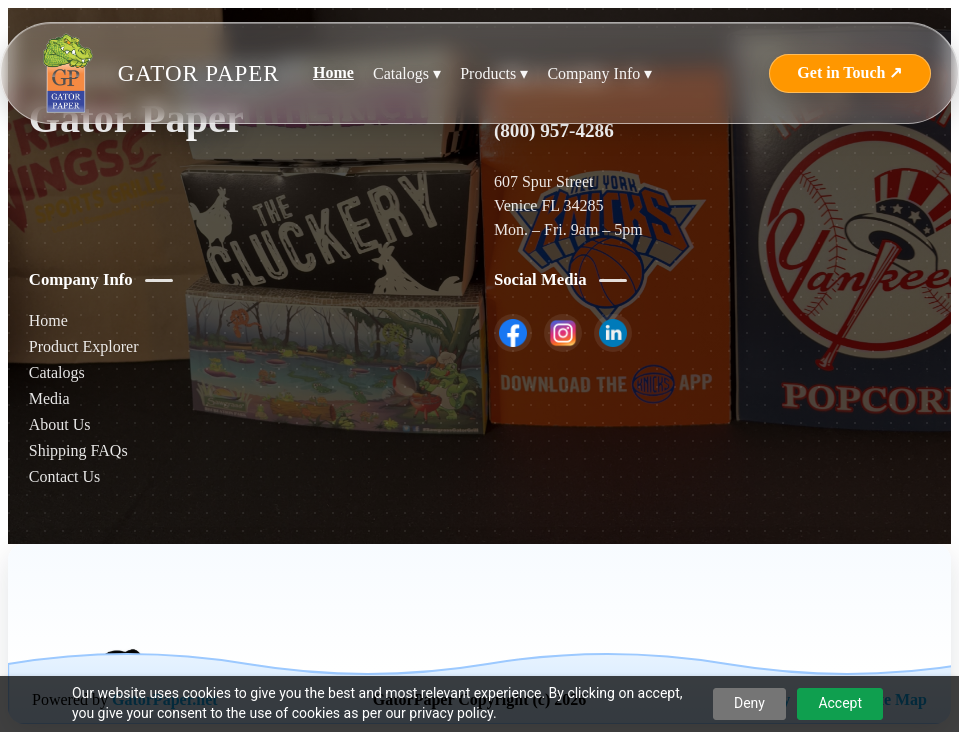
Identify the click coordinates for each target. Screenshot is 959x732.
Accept (840, 703)
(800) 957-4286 (554, 130)
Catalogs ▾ (407, 73)
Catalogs (57, 372)
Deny (749, 703)
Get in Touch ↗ (849, 72)
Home (333, 72)
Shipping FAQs (78, 450)
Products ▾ (494, 73)
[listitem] (513, 333)
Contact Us (65, 476)
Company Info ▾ (599, 73)
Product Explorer (84, 346)
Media (49, 398)
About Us (60, 424)
